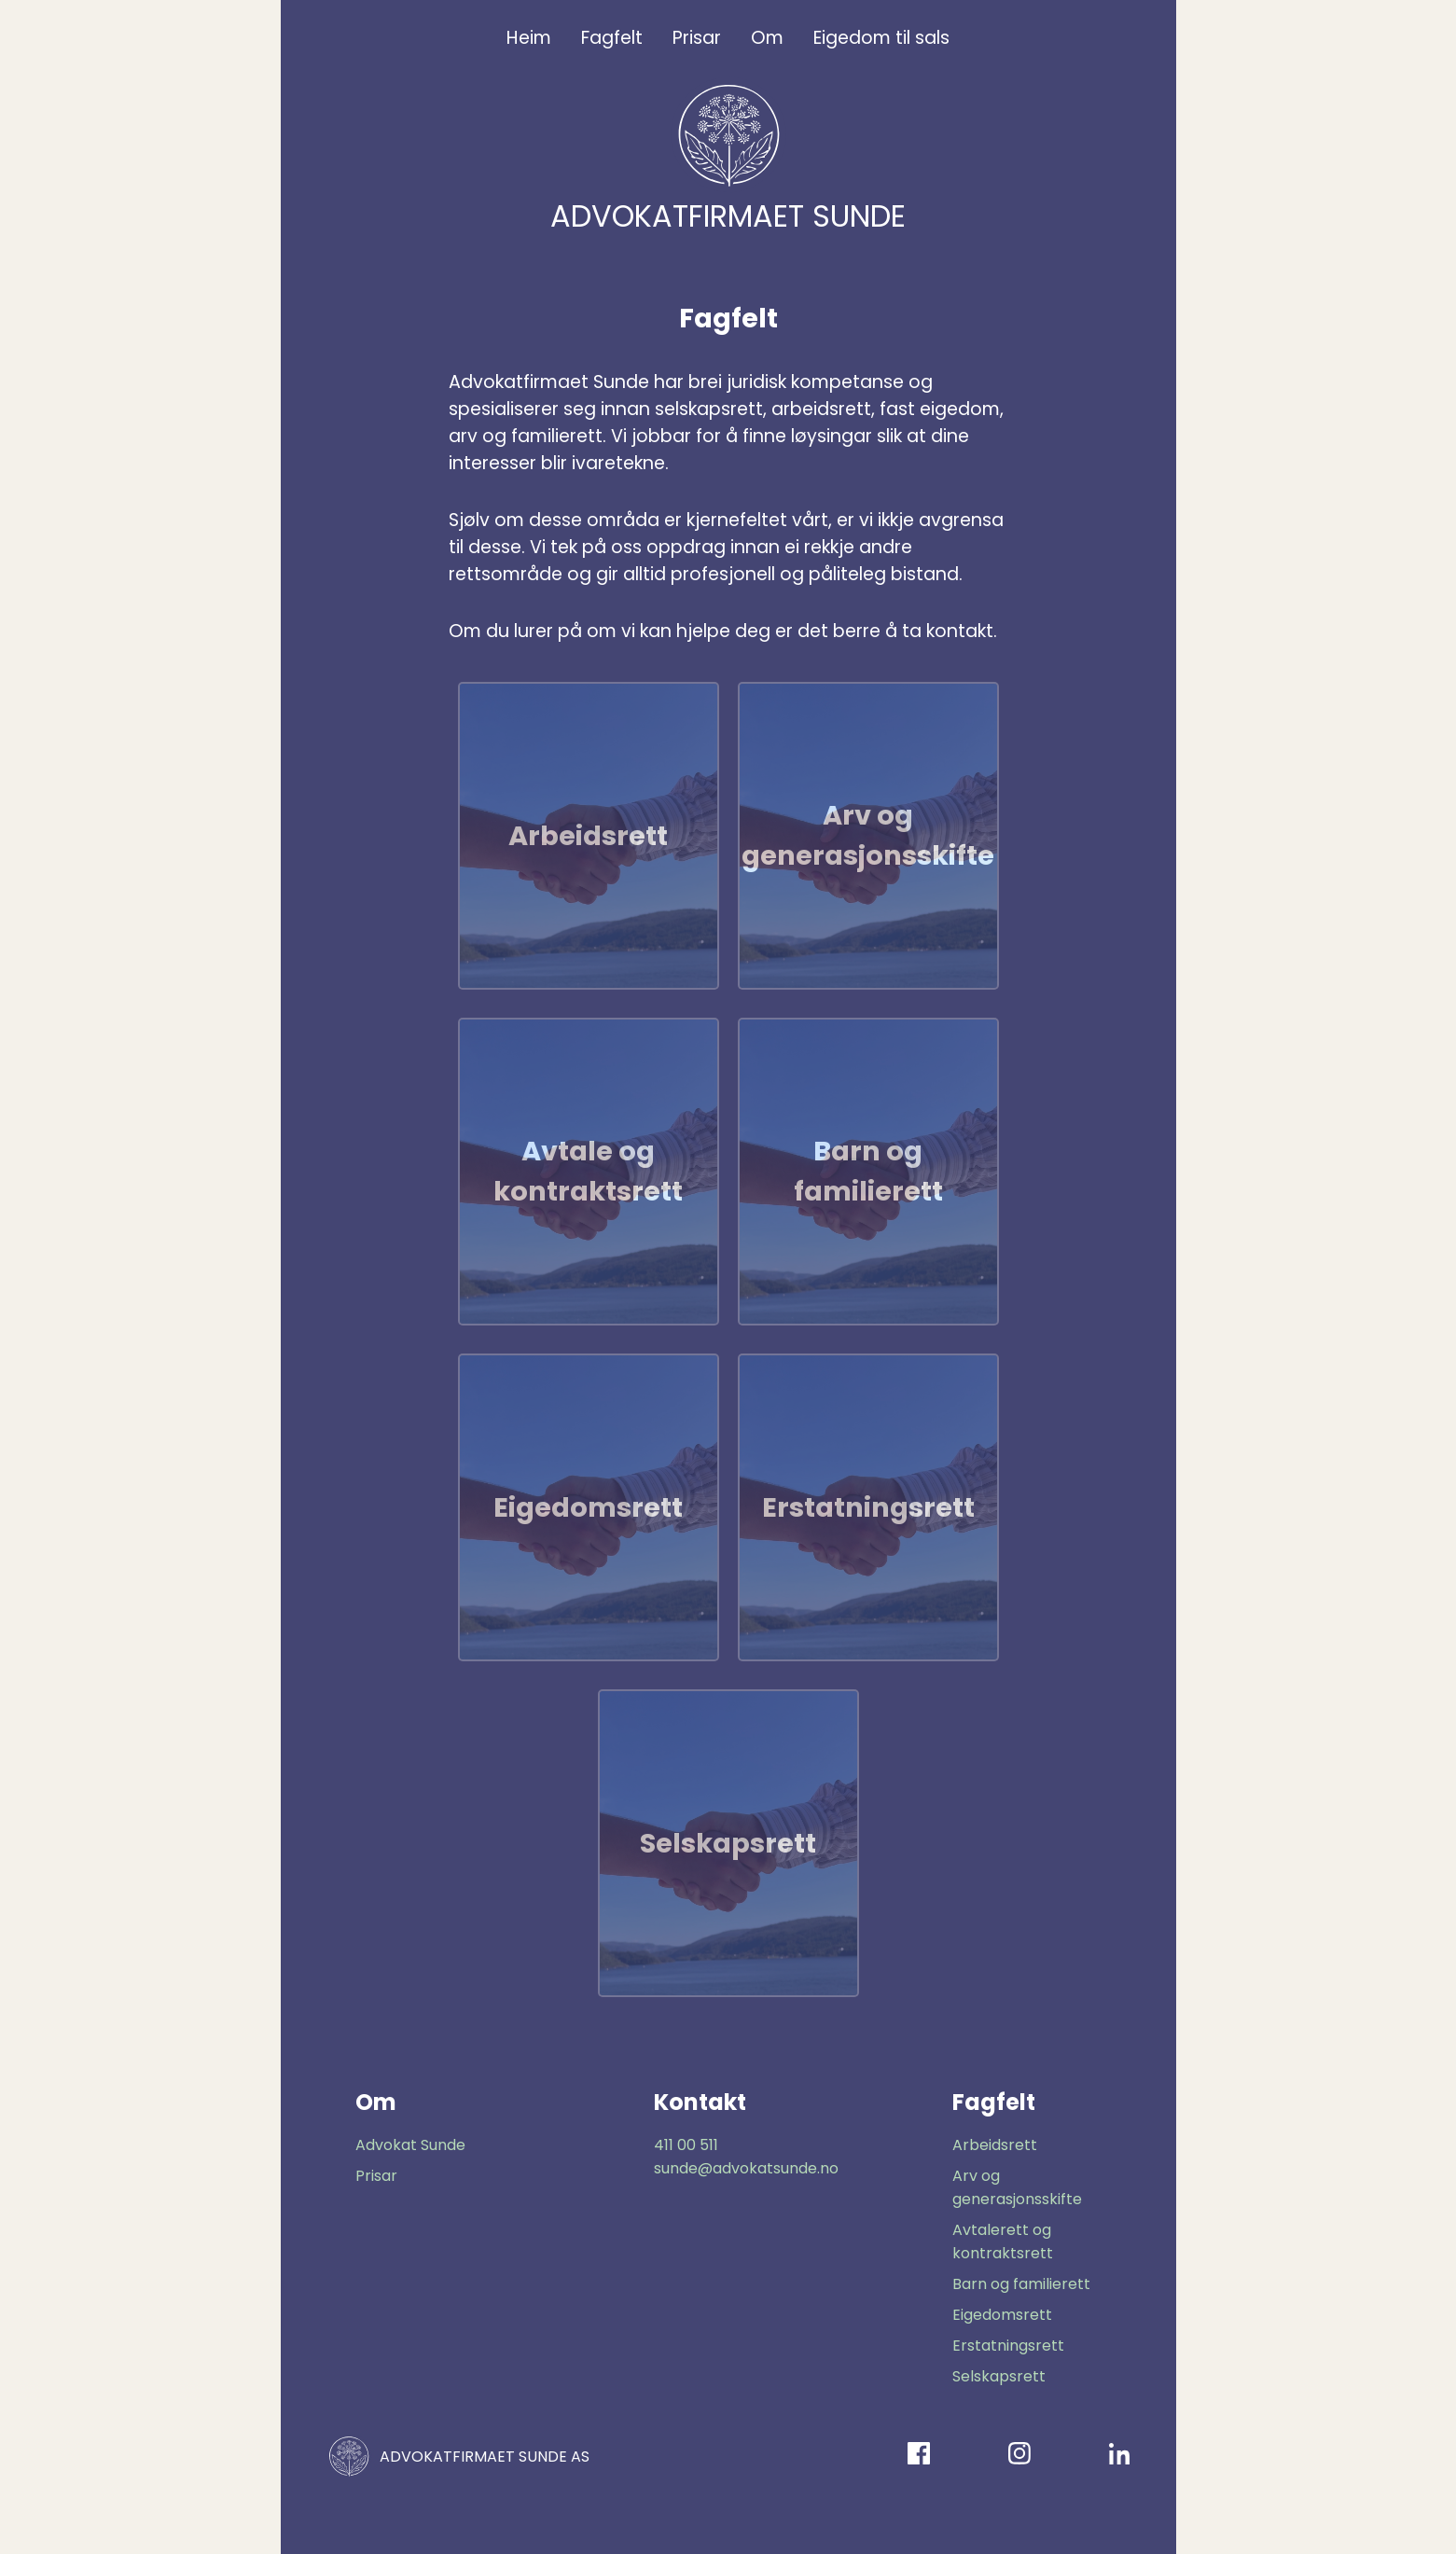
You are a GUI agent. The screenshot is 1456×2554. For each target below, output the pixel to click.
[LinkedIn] (1120, 2456)
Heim (528, 37)
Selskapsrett (999, 2376)
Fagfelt (612, 37)
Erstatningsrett (1008, 2345)
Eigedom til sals (881, 37)
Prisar (697, 37)
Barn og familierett (1021, 2284)
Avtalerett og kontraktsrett (1002, 2241)
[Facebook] (919, 2456)
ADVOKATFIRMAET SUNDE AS (457, 2456)
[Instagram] (1019, 2456)
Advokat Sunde (410, 2145)
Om (767, 37)
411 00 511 (686, 2145)
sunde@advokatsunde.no (746, 2168)
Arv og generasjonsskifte (1017, 2187)
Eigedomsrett (1002, 2314)
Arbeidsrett (994, 2145)
